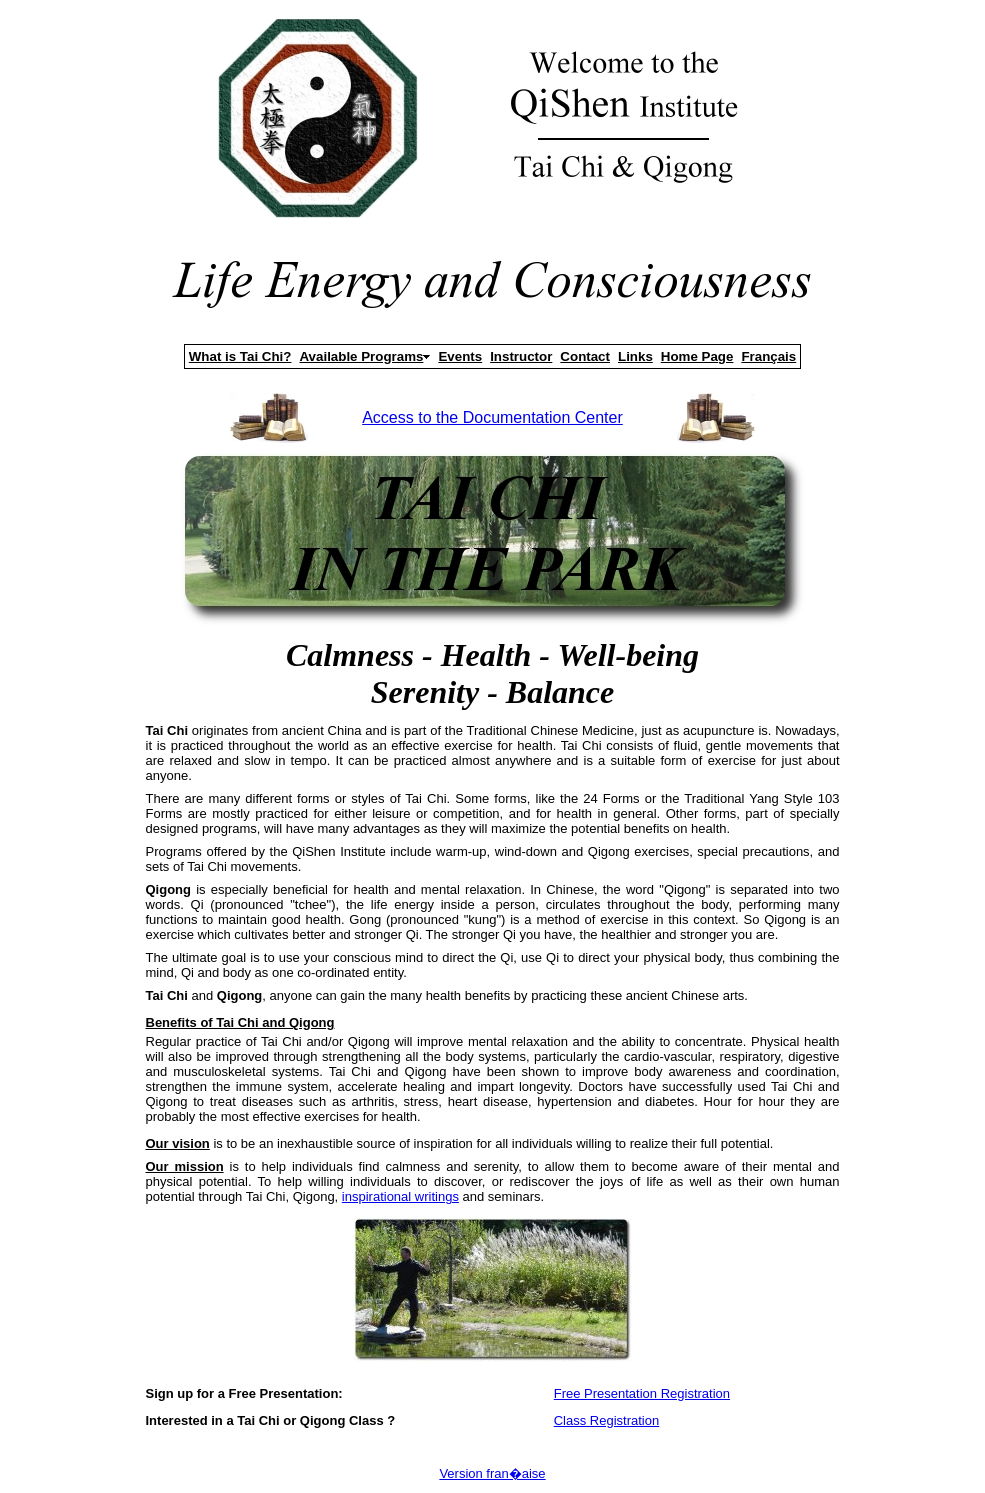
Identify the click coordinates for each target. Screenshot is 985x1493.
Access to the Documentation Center (492, 417)
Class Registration (607, 1420)
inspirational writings (400, 1196)
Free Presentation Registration (642, 1393)
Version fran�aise (492, 1473)
